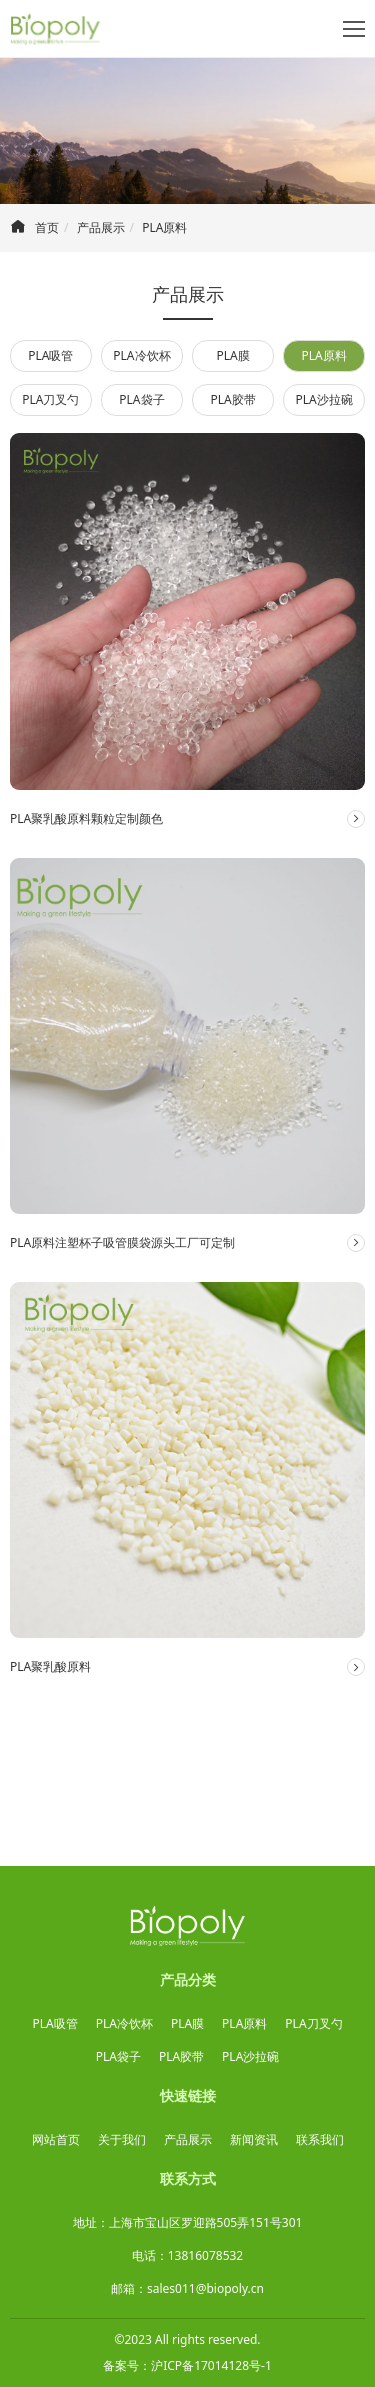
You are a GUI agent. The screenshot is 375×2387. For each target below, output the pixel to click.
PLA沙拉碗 (324, 399)
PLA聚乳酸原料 (50, 1666)
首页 (47, 227)
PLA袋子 (141, 399)
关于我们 (122, 2139)
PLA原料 (164, 227)
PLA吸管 (50, 355)
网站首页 (56, 2139)
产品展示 (101, 227)
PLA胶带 (232, 399)
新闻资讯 (254, 2139)
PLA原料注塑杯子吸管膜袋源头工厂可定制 (122, 1242)
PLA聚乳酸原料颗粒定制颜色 (86, 818)
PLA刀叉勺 (50, 399)
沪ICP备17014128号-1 (211, 2365)
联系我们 (320, 2139)
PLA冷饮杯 (141, 355)
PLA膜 (232, 355)
